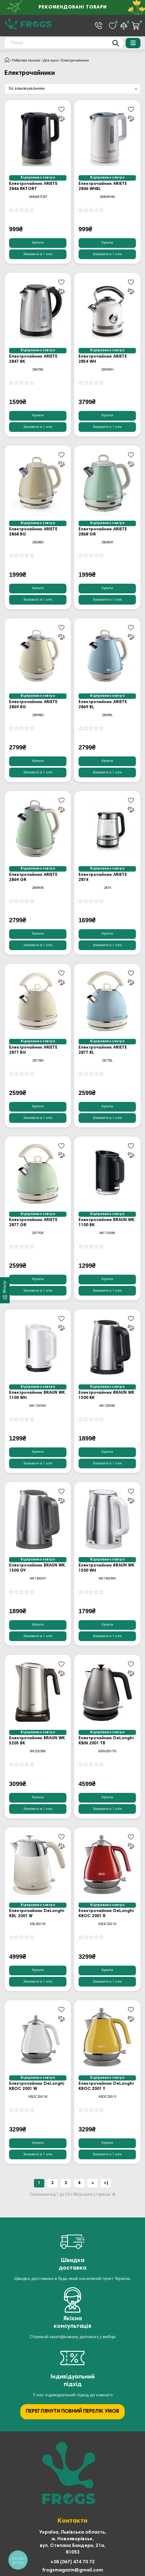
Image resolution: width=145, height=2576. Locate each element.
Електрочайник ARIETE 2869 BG (33, 704)
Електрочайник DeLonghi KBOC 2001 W (36, 2086)
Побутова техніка (26, 60)
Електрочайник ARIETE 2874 (103, 877)
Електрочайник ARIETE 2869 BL (103, 704)
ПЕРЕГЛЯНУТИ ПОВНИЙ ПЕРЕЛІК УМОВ (72, 2411)
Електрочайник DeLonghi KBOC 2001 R (106, 1913)
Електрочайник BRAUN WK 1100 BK (106, 1222)
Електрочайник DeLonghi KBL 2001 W (36, 1913)
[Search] (64, 43)
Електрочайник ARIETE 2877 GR (33, 1222)
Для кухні (51, 60)
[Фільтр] (5, 1290)
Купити (38, 243)
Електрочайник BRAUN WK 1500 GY (37, 1568)
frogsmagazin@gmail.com (72, 2570)
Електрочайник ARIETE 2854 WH (103, 359)
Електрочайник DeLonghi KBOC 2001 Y (106, 2086)
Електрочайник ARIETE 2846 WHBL (103, 186)
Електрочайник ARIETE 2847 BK (33, 359)
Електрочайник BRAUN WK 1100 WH (37, 1395)
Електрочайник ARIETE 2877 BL (103, 1050)
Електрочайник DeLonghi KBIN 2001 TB (106, 1741)
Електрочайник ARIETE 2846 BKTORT (33, 186)
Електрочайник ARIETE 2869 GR (33, 877)
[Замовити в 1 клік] (37, 254)
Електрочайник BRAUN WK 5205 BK (37, 1741)
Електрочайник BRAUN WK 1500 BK (106, 1395)
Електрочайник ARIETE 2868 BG (33, 532)
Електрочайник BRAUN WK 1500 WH (106, 1568)
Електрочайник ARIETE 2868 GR (103, 532)
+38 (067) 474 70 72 (72, 2562)
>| (106, 2183)
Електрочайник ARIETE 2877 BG (33, 1050)
